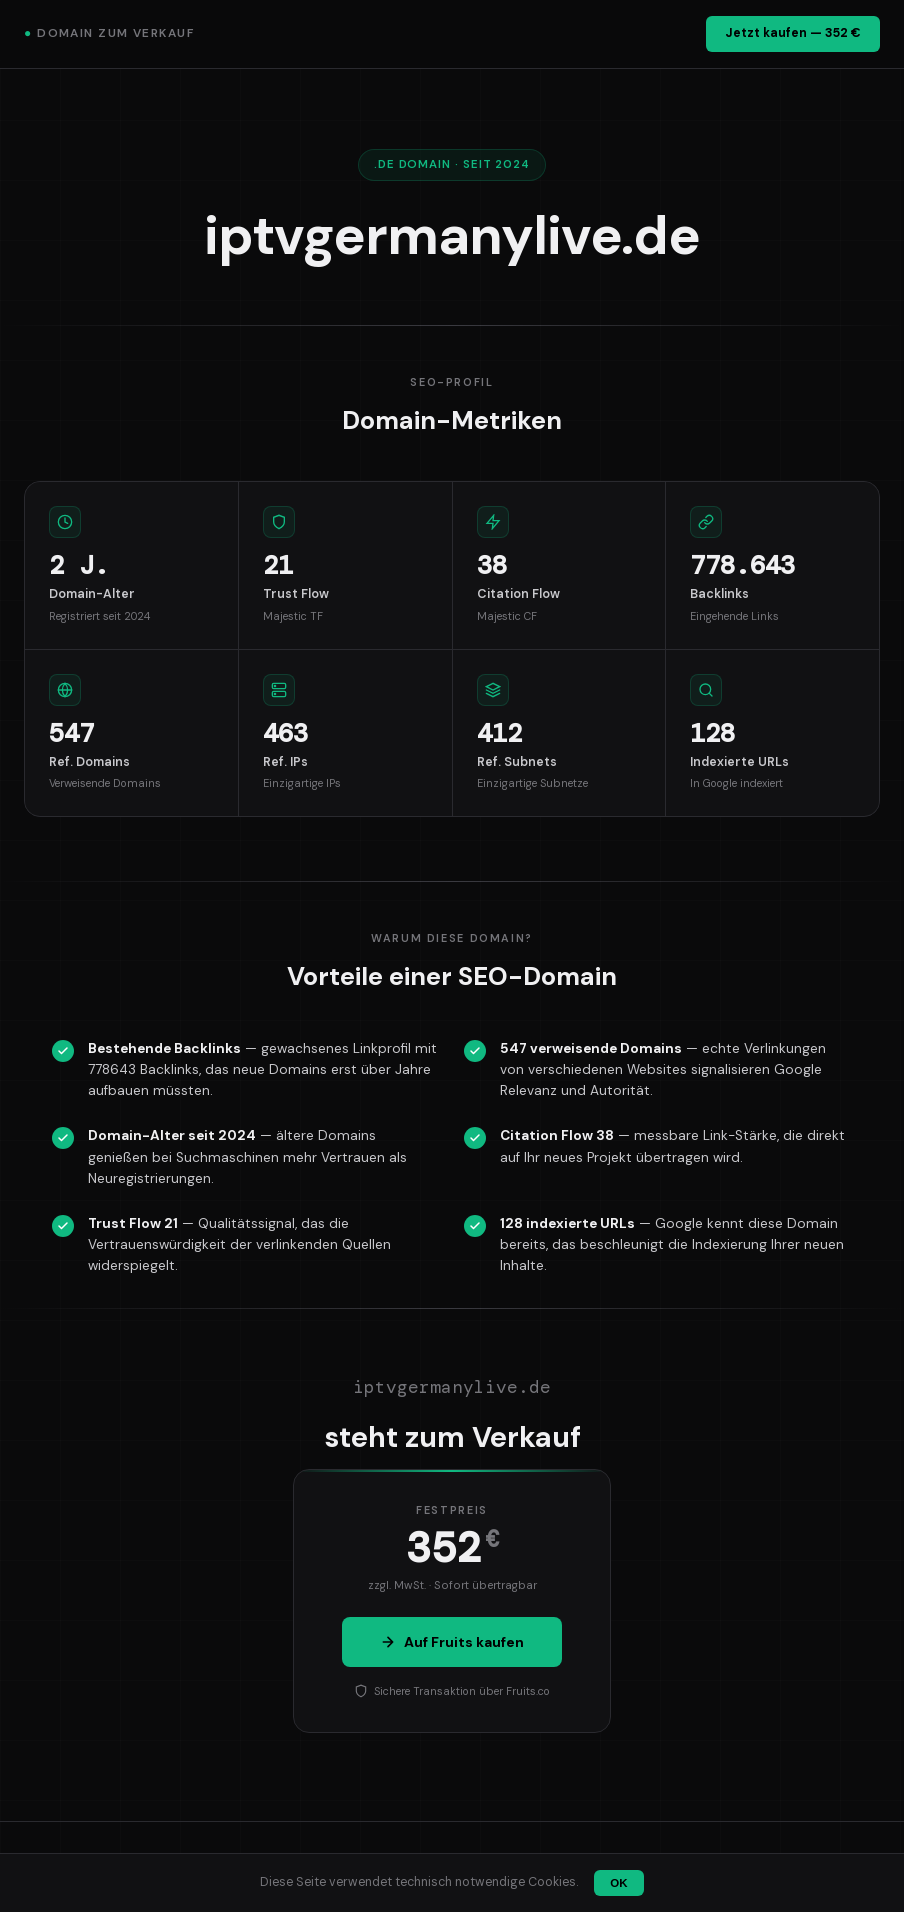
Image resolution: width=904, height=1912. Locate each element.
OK (618, 1883)
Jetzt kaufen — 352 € (793, 33)
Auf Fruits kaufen (452, 1642)
